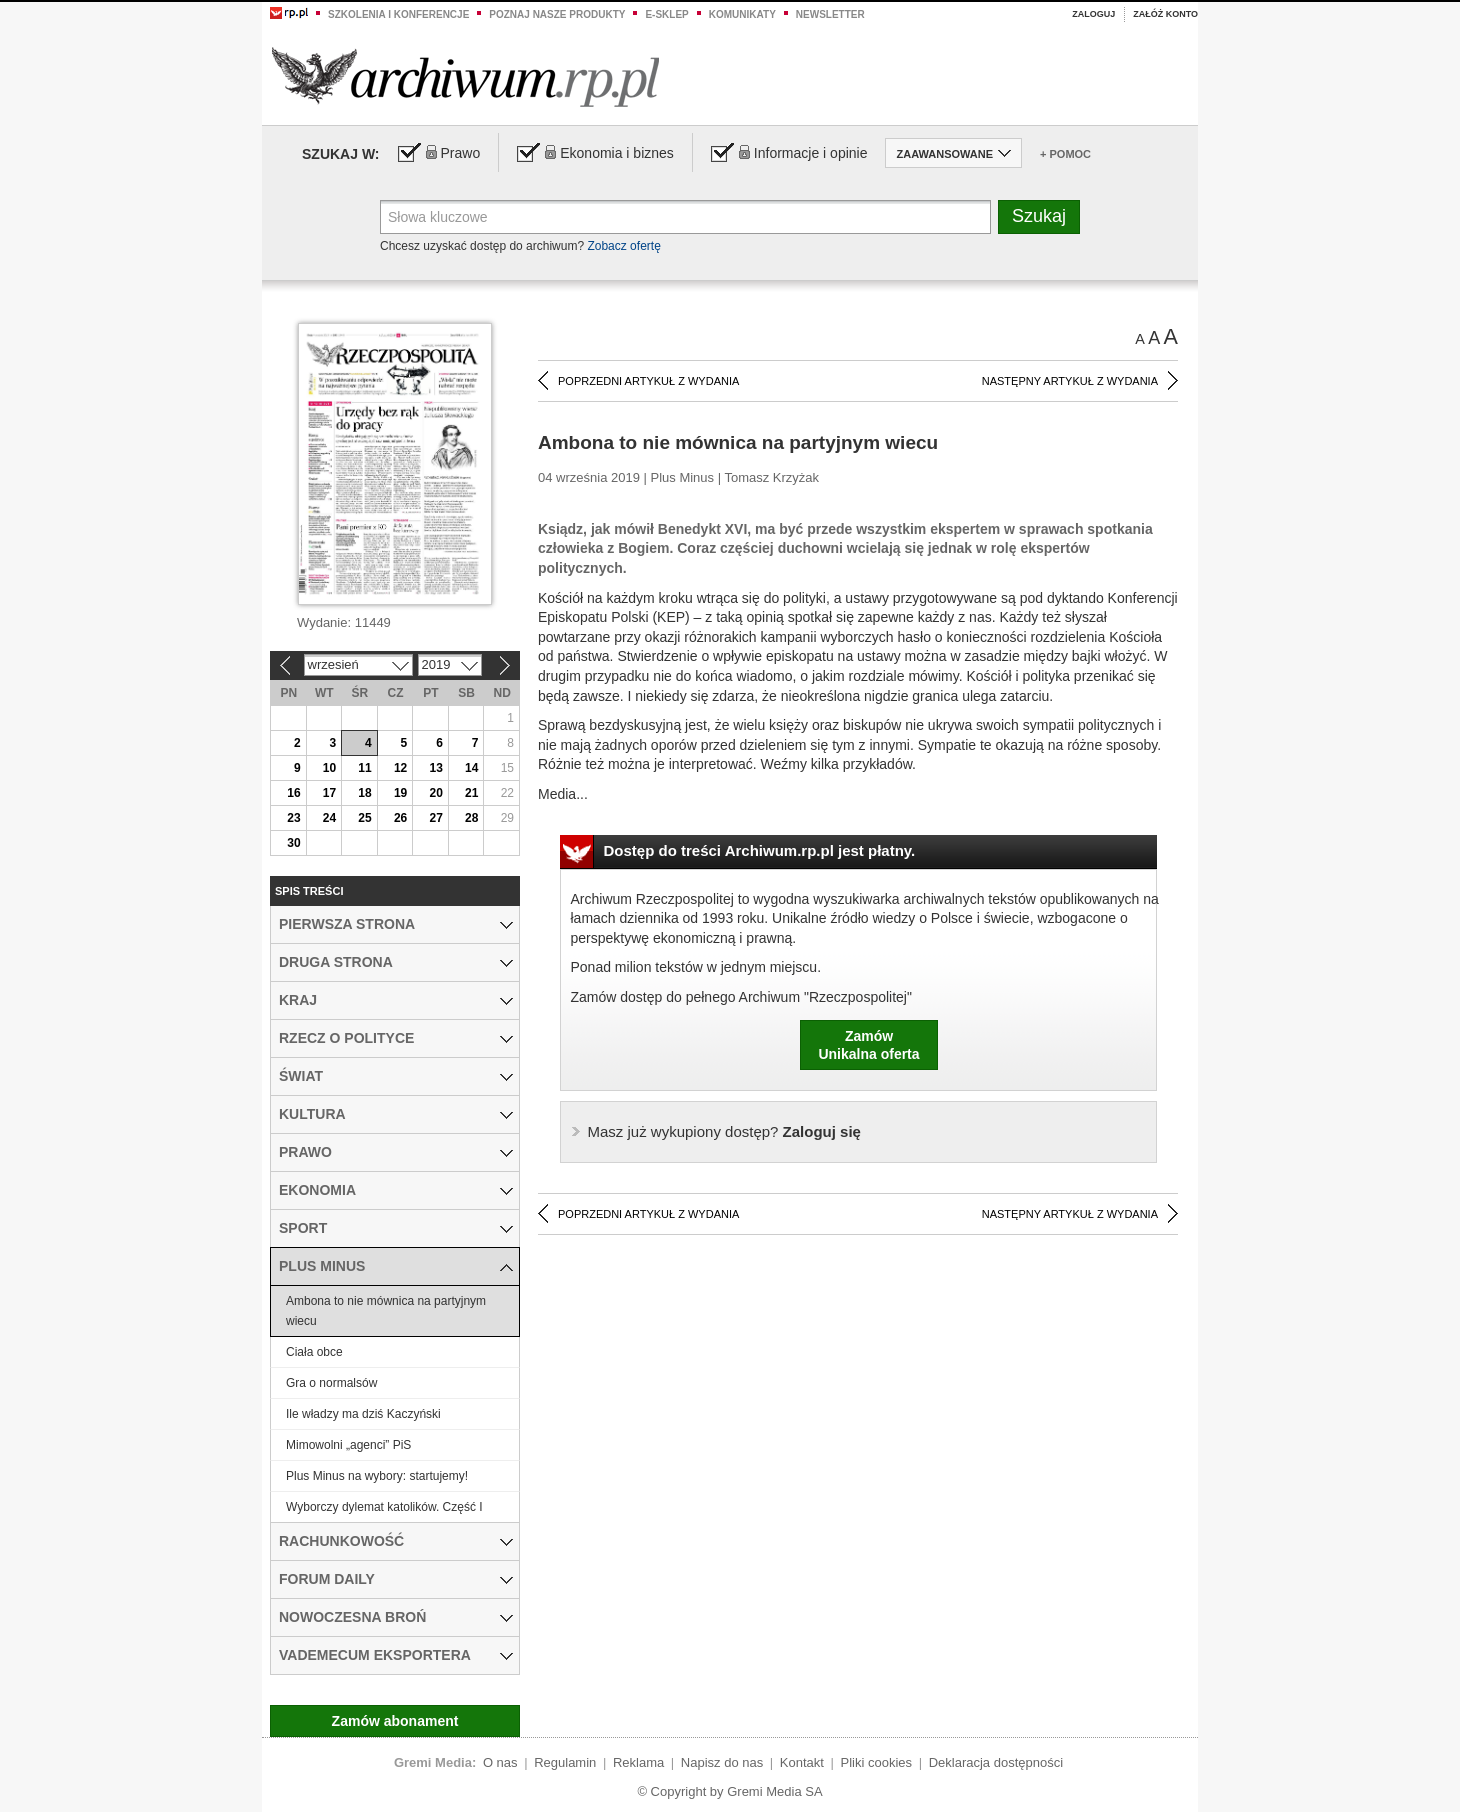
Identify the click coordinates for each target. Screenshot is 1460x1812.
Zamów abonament (395, 1721)
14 (471, 768)
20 (435, 793)
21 (471, 793)
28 (471, 818)
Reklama (638, 1762)
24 (329, 818)
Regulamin (565, 1762)
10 (329, 768)
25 (364, 818)
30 (293, 843)
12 (400, 768)
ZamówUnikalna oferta (868, 1045)
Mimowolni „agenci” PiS (348, 1445)
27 (435, 818)
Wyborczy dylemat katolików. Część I (384, 1507)
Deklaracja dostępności (996, 1762)
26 (400, 818)
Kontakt (802, 1762)
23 (293, 818)
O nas (500, 1762)
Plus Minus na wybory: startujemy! (377, 1476)
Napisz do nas (722, 1762)
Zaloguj (1093, 14)
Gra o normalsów (331, 1383)
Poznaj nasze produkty (557, 14)
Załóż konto (1165, 14)
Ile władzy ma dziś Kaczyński (363, 1414)
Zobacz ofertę (623, 246)
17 (329, 793)
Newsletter (830, 14)
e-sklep (666, 14)
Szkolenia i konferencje (398, 14)
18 (364, 793)
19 (400, 793)
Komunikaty (742, 14)
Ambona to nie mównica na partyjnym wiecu (386, 1311)
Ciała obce (314, 1352)
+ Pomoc (1065, 154)
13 (435, 768)
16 (293, 793)
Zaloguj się (724, 1131)
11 (364, 768)
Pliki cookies (877, 1762)
